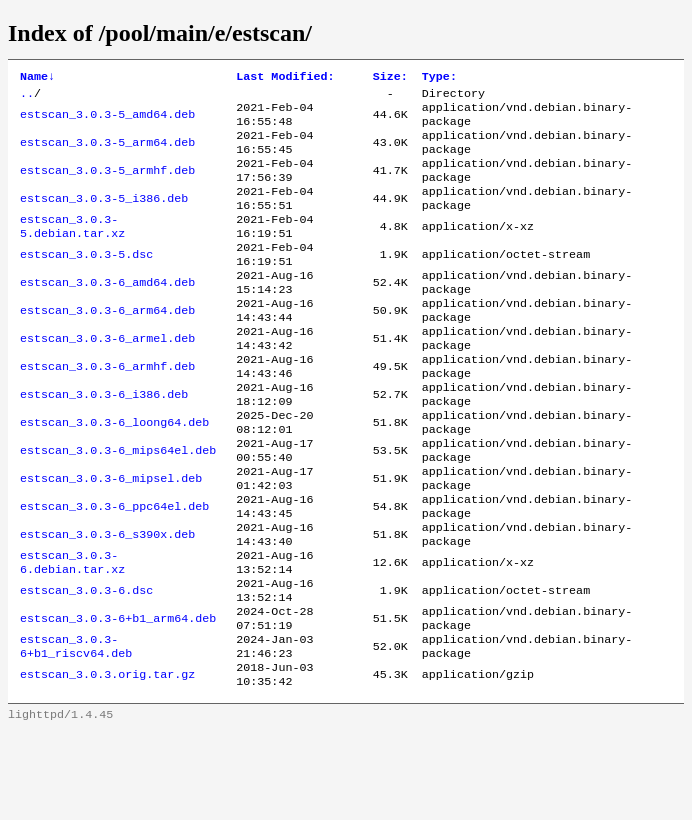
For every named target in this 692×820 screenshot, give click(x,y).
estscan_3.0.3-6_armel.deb (107, 377)
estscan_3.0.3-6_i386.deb (104, 441)
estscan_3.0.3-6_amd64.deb (107, 313)
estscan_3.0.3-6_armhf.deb (107, 409)
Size (390, 78)
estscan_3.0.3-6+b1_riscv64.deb (76, 729)
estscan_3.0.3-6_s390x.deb (107, 601)
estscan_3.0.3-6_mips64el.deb (118, 505)
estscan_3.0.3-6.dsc (86, 665)
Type (439, 78)
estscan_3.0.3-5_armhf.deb (107, 185)
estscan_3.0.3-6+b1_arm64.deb (118, 697)
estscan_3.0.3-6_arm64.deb (107, 345)
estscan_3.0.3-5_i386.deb (104, 217)
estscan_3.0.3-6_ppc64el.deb (114, 569)
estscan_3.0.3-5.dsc (86, 281)
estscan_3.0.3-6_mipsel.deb (111, 537)
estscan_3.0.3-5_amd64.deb (107, 121)
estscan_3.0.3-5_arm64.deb (107, 153)
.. (27, 97)
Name (37, 78)
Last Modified (285, 78)
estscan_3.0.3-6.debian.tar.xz (72, 633)
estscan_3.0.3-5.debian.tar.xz (72, 249)
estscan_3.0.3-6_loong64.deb (114, 473)
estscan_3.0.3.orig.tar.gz (107, 761)
